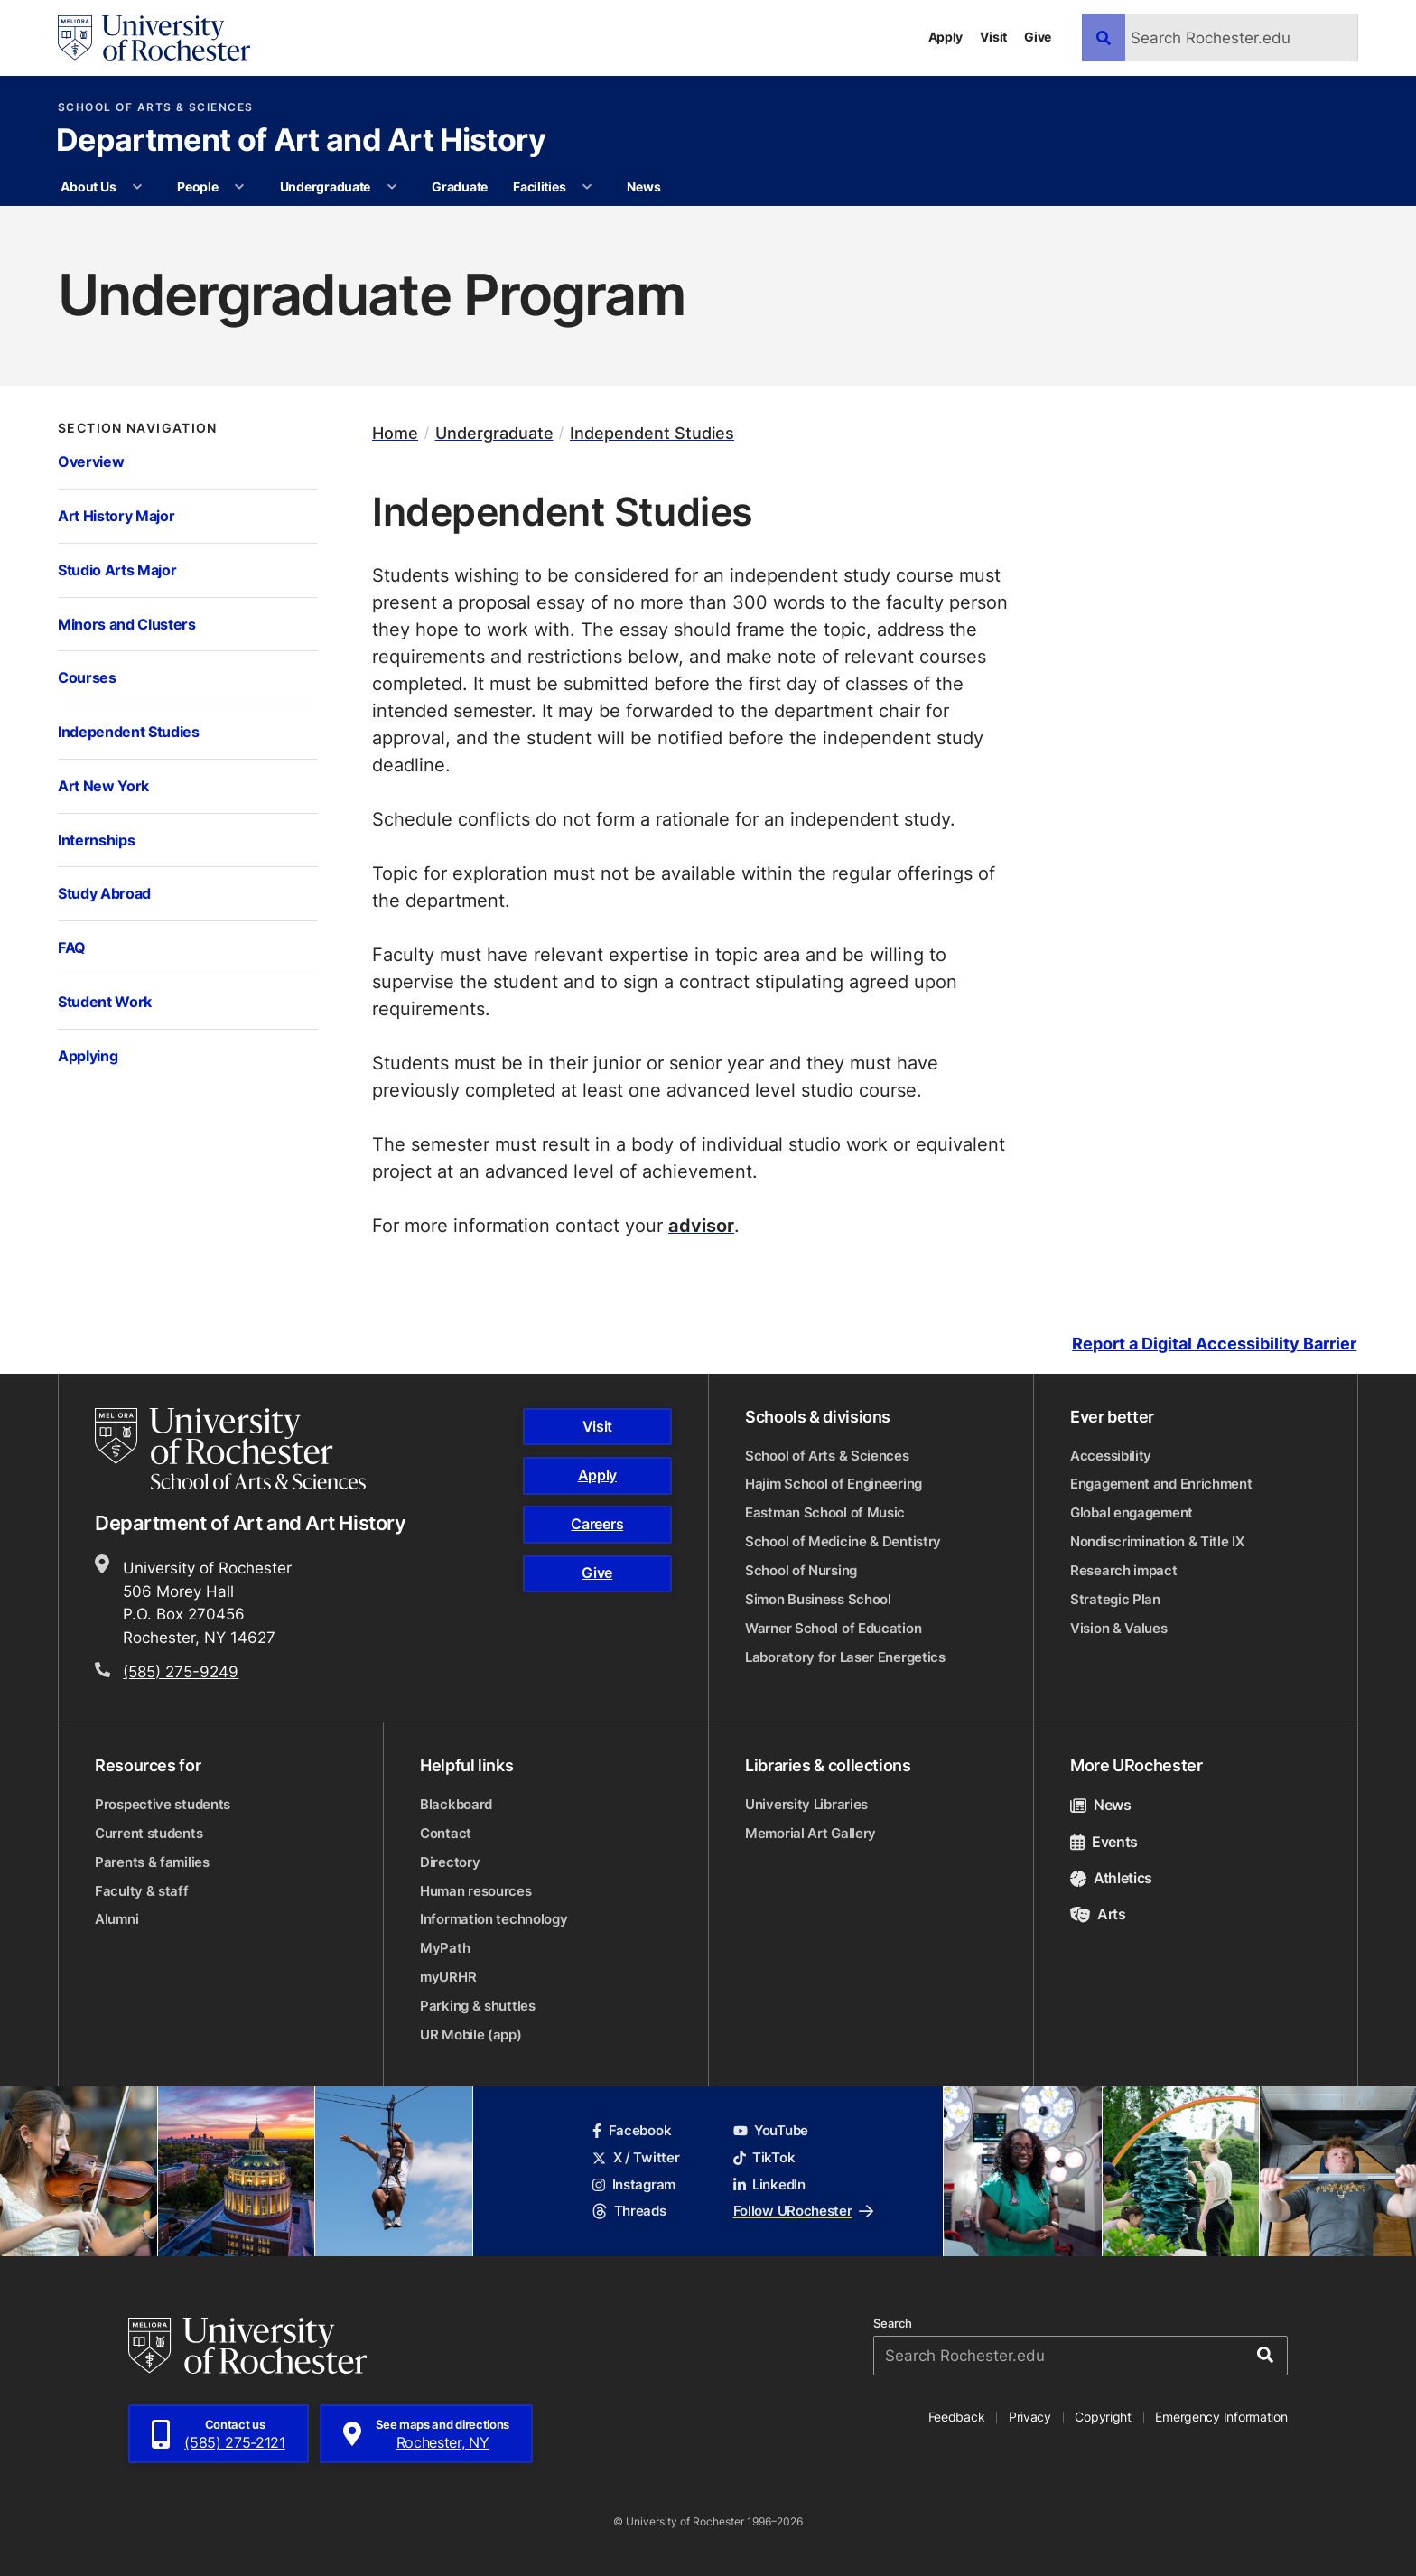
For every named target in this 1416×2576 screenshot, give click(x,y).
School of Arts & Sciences (156, 107)
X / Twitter (635, 2157)
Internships (96, 839)
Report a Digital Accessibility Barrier (1214, 1343)
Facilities (539, 186)
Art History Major (116, 515)
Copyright (1103, 2416)
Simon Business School (818, 1599)
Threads (629, 2210)
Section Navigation (138, 428)
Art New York (103, 785)
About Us (88, 186)
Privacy (1030, 2416)
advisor (701, 1224)
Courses (87, 677)
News (643, 186)
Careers (597, 1524)
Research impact (1124, 1570)
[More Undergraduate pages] (392, 187)
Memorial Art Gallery (810, 1833)
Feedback (956, 2416)
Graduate (460, 186)
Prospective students (162, 1804)
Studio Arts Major (117, 569)
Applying (87, 1055)
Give (1037, 36)
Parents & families (152, 1862)
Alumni (116, 1918)
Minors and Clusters (127, 623)
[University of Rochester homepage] (154, 38)
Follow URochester (803, 2210)
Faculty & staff (142, 1890)
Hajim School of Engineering (833, 1483)
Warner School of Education (833, 1628)
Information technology (493, 1918)
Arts (1098, 1914)
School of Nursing (801, 1570)
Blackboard (456, 1804)
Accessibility (1110, 1455)
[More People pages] (239, 187)
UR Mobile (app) (471, 2034)
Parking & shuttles (478, 2005)
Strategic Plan (1115, 1599)
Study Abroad (104, 892)
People (197, 186)
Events (1104, 1842)
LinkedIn (769, 2184)
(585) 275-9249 (180, 1671)
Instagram (633, 2184)
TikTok (764, 2157)
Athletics (1111, 1878)
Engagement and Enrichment (1161, 1483)
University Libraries (806, 1804)
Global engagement (1131, 1512)
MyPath (445, 1947)
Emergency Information (1221, 2416)
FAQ (72, 947)
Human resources (476, 1890)
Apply (946, 36)
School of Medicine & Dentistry (843, 1541)
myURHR (448, 1976)
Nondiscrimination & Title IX (1157, 1541)
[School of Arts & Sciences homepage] (233, 1448)
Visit (993, 36)
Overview (91, 461)
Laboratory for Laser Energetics (845, 1656)
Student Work (105, 1001)
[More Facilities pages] (587, 187)
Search (892, 2323)
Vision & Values (1119, 1628)
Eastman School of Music (825, 1512)
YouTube (770, 2130)
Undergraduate (325, 186)
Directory (450, 1862)
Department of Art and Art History (301, 142)
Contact (445, 1833)
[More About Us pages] (137, 187)
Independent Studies (129, 731)
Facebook (631, 2130)
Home (395, 433)
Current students (148, 1833)
